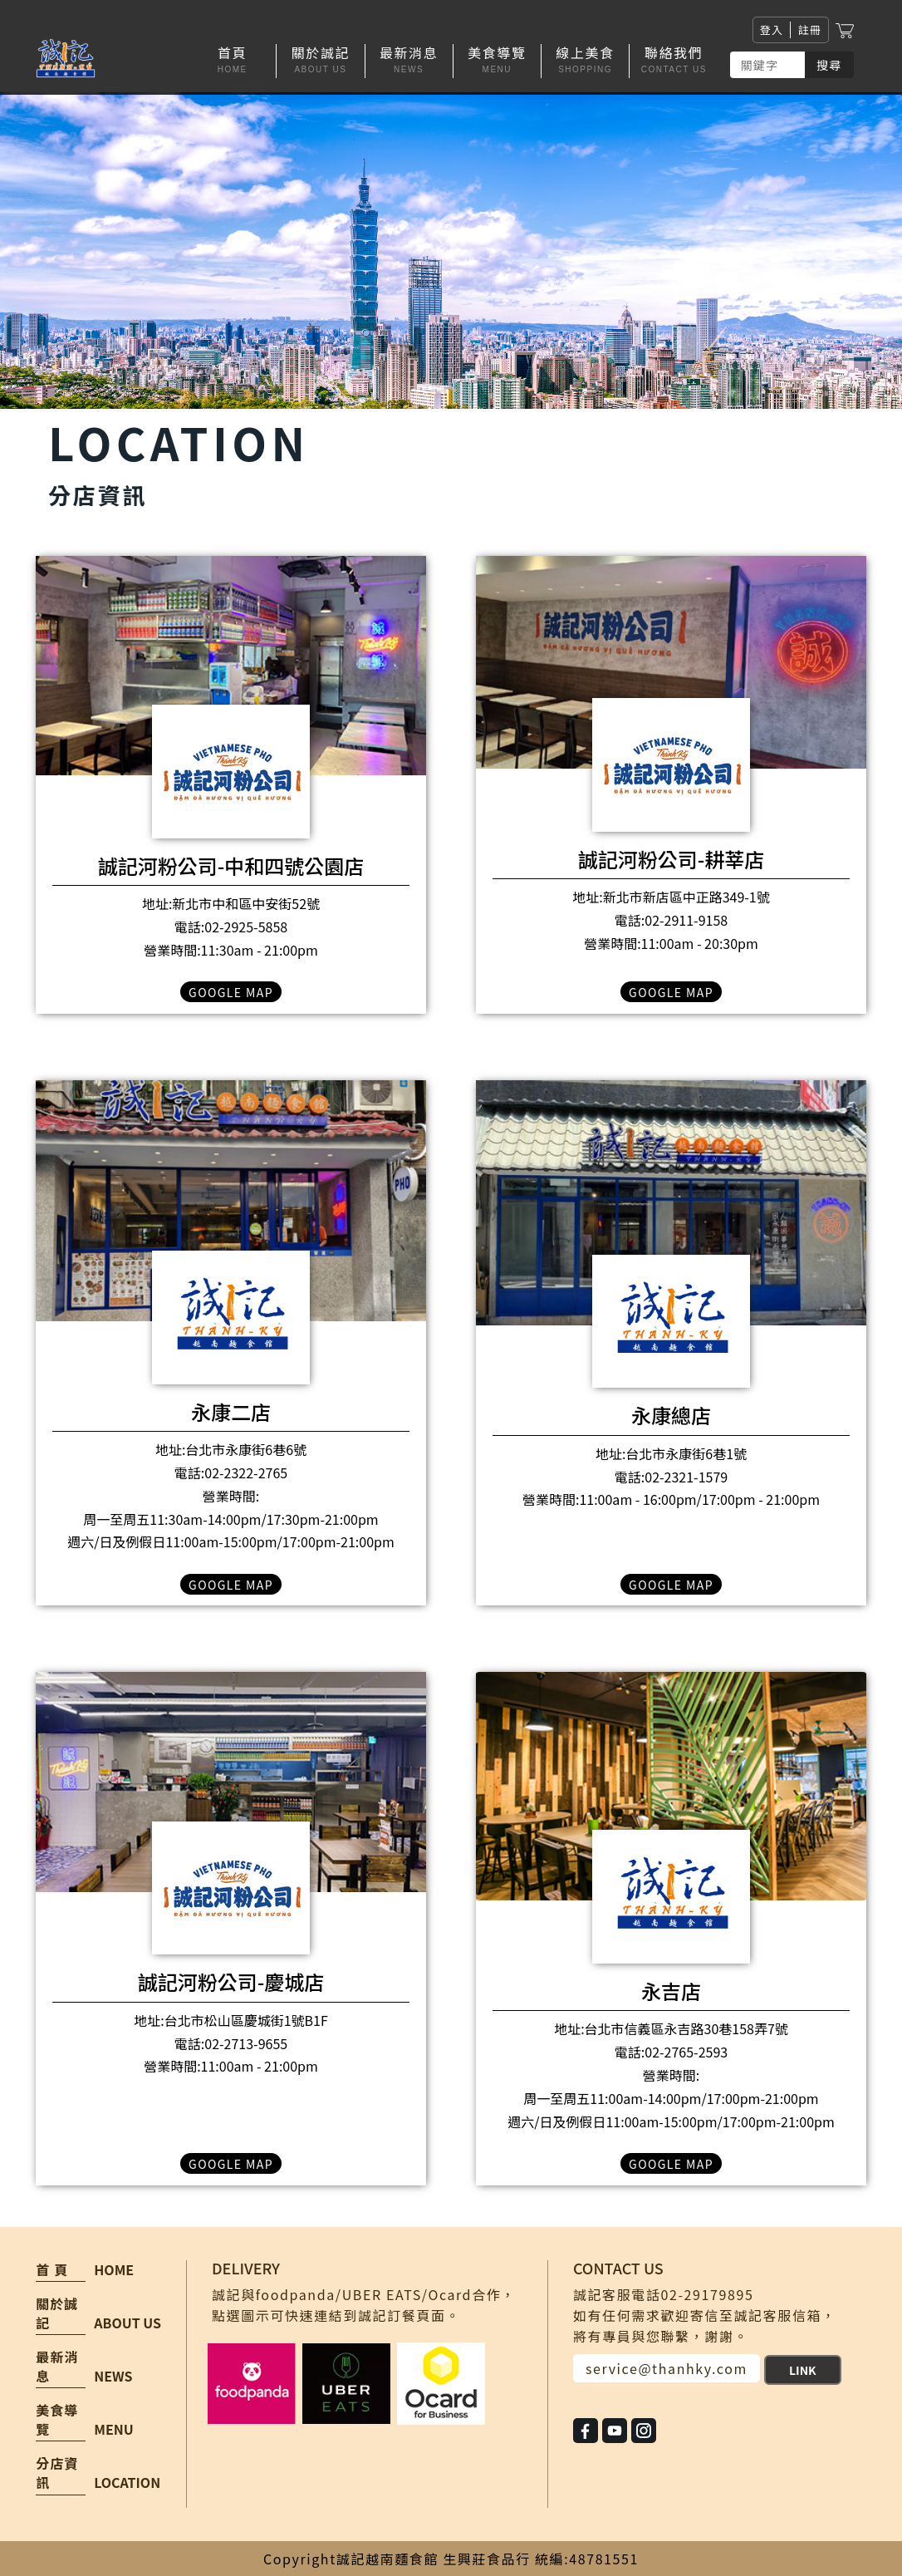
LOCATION (127, 2482)
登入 (772, 29)
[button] (321, 61)
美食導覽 (57, 2420)
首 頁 (52, 2269)
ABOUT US (127, 2323)
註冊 (809, 29)
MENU (113, 2429)
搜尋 (829, 65)
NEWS (113, 2376)
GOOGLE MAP (231, 992)
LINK (802, 2370)
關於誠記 (57, 2313)
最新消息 (57, 2366)
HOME (114, 2269)
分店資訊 (57, 2473)
